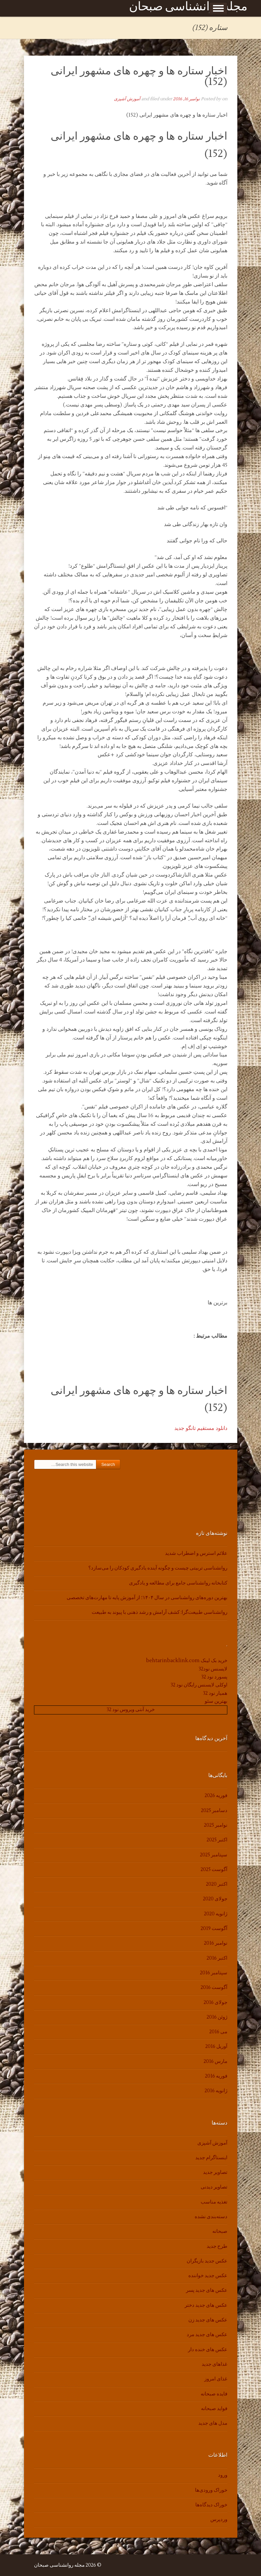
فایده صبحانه (214, 2394)
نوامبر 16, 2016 (186, 99)
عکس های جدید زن (207, 2320)
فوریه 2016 (216, 2076)
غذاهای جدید (214, 2364)
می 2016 (218, 2032)
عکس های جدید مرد (207, 2334)
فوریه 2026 (216, 1795)
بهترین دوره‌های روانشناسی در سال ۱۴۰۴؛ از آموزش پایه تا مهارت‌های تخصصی (147, 1598)
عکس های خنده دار (207, 2349)
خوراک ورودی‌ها (211, 2490)
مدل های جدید (212, 2423)
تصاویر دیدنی (214, 2187)
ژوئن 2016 (217, 2017)
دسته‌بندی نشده (211, 2217)
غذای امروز (215, 2379)
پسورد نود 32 (214, 1677)
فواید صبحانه (214, 2408)
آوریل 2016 (216, 2046)
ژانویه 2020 (215, 1914)
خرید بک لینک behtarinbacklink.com (186, 1660)
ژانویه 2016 (216, 2091)
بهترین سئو (216, 1701)
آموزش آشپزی (127, 99)
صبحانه (219, 2231)
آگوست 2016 (214, 1987)
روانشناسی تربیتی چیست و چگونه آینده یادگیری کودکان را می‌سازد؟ (157, 1568)
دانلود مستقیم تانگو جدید (200, 1428)
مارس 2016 (215, 2061)
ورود (222, 2475)
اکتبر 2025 (217, 1840)
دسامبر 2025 (214, 1810)
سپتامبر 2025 (213, 1855)
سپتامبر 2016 (213, 1973)
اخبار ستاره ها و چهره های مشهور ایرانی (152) (139, 76)
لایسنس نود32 (213, 1669)
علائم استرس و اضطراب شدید (196, 1553)
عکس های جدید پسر (206, 2290)
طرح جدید (217, 2246)
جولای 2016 (215, 2002)
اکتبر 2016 (217, 1958)
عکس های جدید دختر (206, 2305)
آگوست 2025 (214, 1869)
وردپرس (218, 2519)
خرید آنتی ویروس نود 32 (131, 1709)
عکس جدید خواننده (207, 2275)
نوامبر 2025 (215, 1825)
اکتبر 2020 (216, 1884)
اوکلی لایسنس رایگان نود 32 (199, 1685)
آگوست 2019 (214, 1928)
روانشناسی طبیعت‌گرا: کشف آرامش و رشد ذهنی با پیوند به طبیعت (159, 1612)
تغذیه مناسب (214, 2202)
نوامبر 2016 (215, 1943)
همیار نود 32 (215, 1693)
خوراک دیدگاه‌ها (211, 2505)
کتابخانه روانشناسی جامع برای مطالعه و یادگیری (178, 1583)
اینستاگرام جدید (211, 2158)
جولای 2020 (215, 1899)
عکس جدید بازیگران (207, 2261)
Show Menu (218, 8)
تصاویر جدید (215, 2172)
